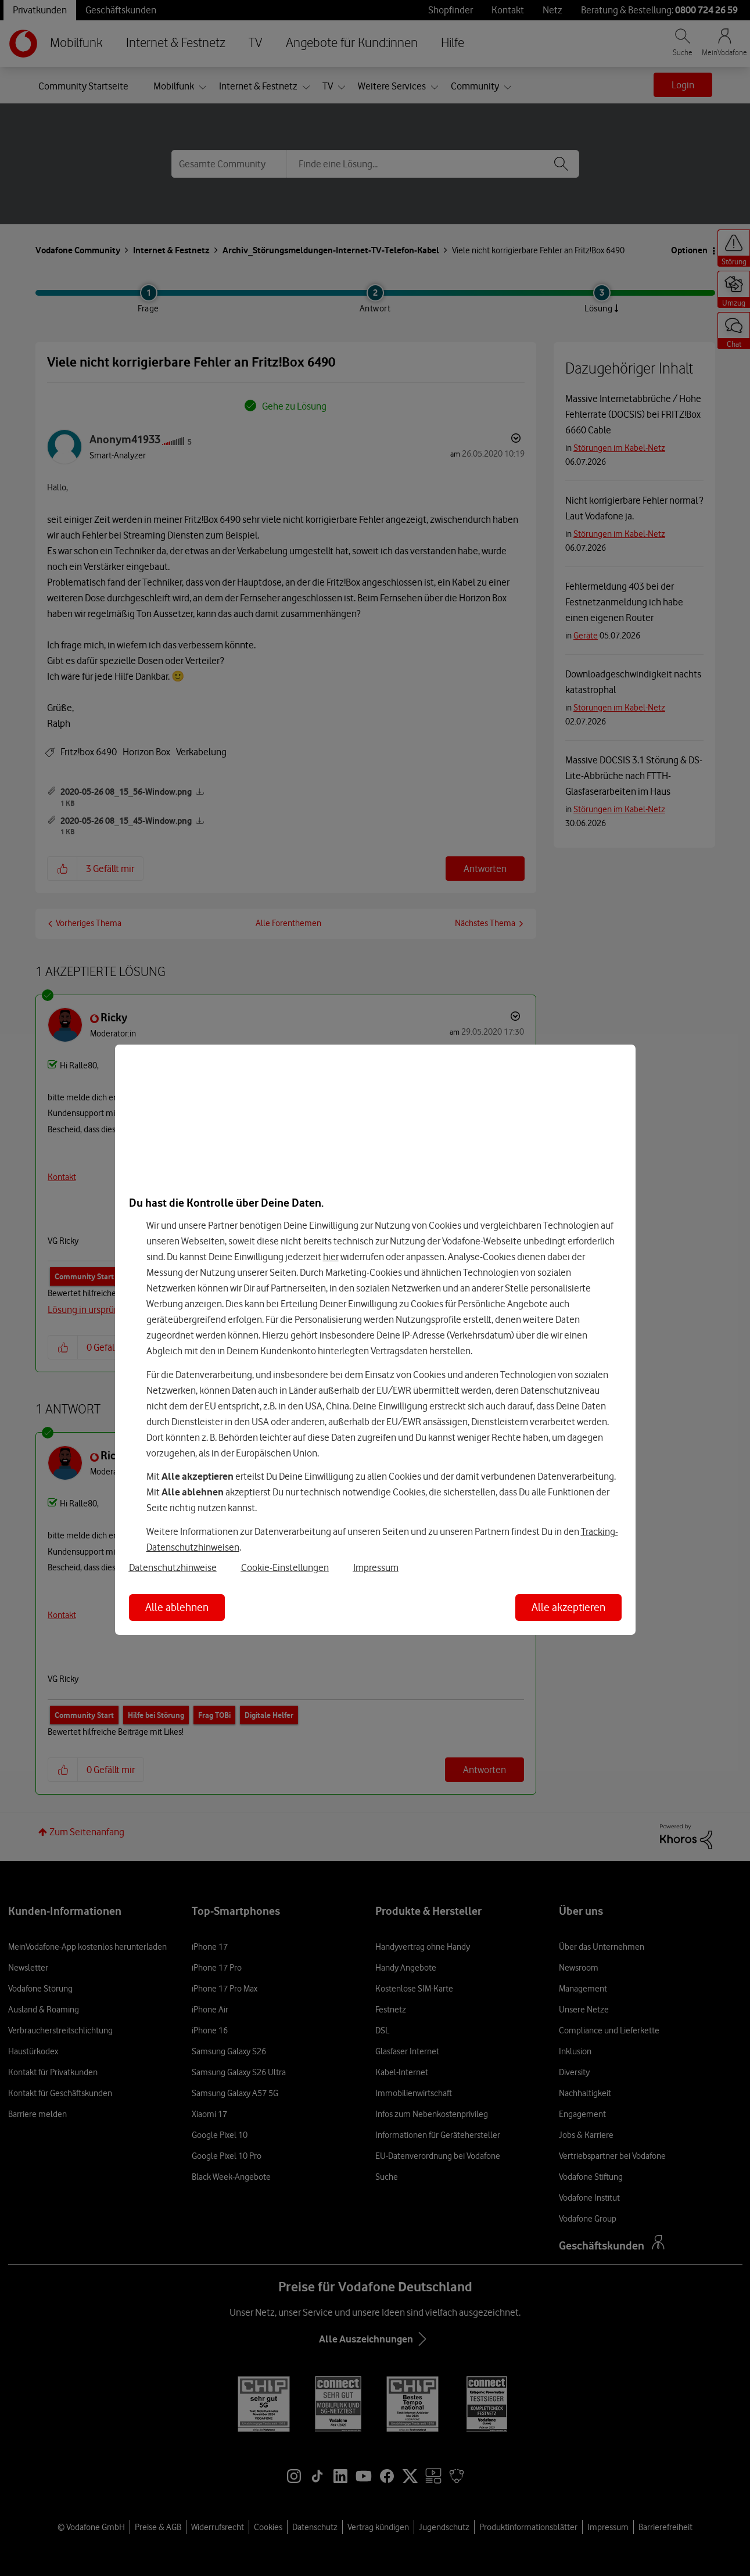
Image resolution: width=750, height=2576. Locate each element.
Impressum (376, 1567)
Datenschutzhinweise (173, 1567)
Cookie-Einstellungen (285, 1567)
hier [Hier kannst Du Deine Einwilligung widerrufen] (331, 1256)
